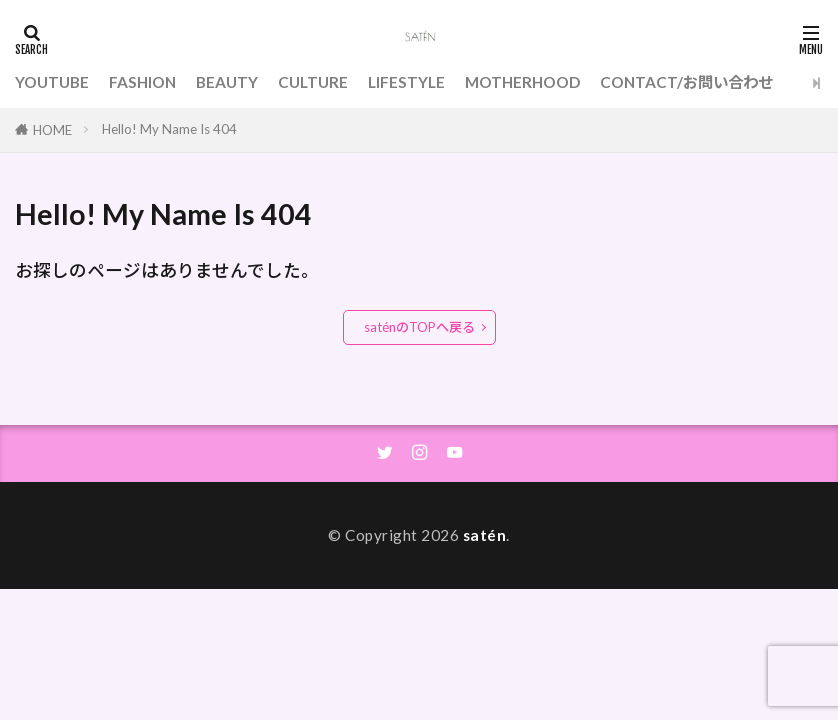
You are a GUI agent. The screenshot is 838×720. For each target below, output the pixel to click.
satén (485, 535)
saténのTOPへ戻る (419, 327)
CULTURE (313, 82)
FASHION (142, 82)
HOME (52, 130)
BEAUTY (227, 82)
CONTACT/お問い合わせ (686, 82)
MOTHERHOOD (522, 82)
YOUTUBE (52, 82)
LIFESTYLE (406, 82)
